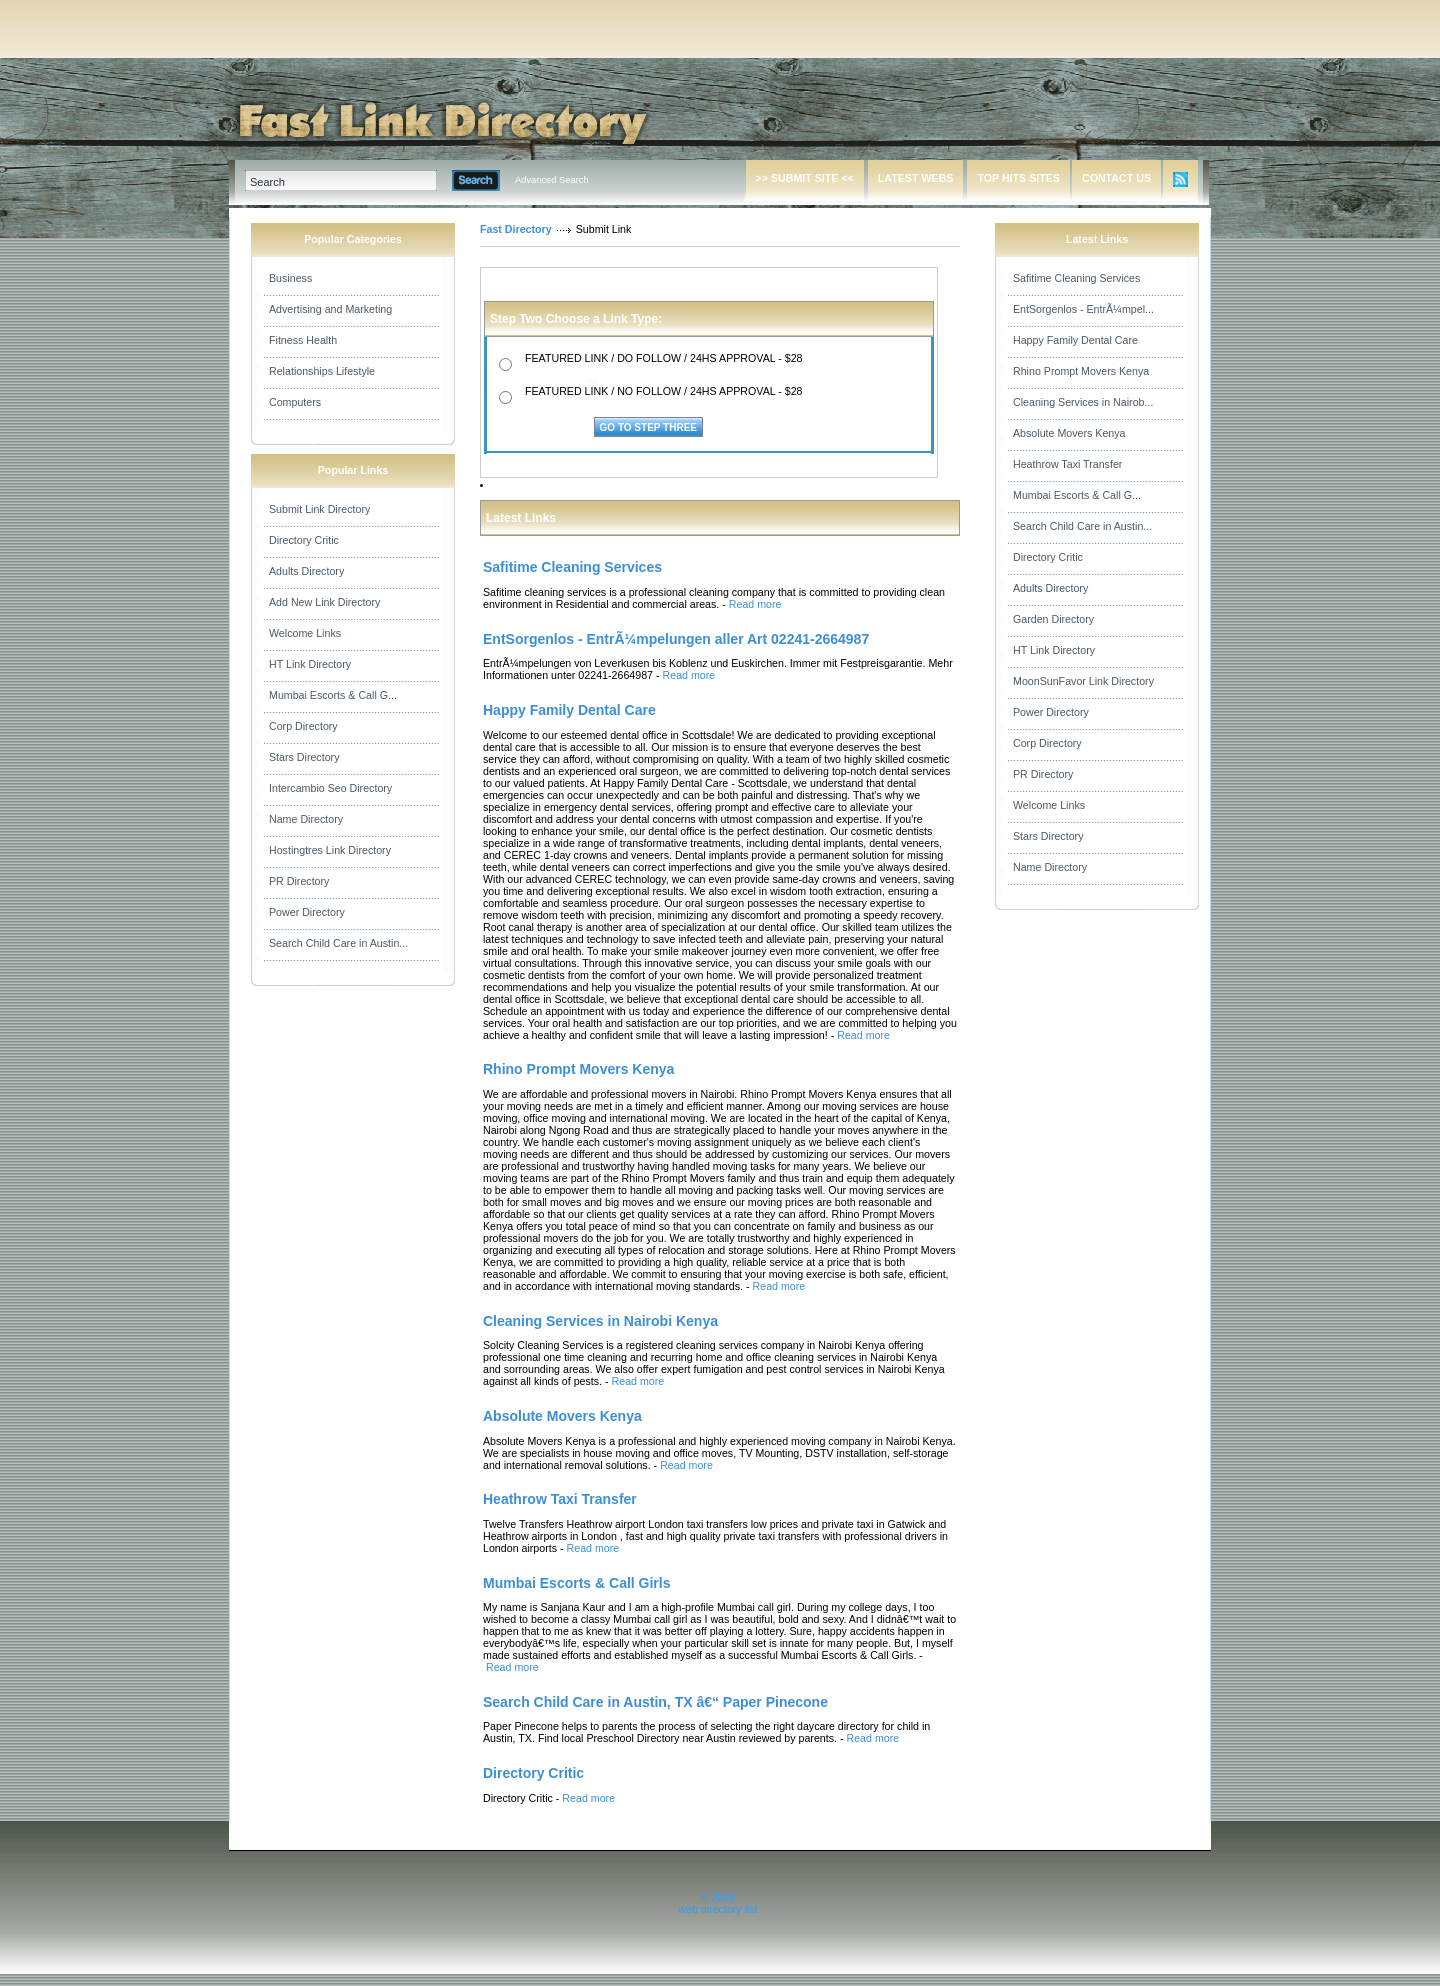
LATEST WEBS (916, 178)
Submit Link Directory (319, 509)
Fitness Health (303, 340)
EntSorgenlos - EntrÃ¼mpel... (1083, 309)
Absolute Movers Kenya (1069, 433)
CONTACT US (1116, 178)
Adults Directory (306, 571)
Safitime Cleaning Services (1076, 278)
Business (290, 278)
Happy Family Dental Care (1075, 340)
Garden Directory (1053, 619)
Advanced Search (552, 180)
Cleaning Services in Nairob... (1083, 402)
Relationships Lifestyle (322, 371)
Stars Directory (304, 757)
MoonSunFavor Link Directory (1083, 681)
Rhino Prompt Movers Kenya (1081, 371)
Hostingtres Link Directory (330, 850)
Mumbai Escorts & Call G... (333, 695)
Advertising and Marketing (330, 309)
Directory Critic (304, 540)
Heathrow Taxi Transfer (1067, 464)
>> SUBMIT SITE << (805, 178)
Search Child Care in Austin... (338, 943)
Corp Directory (303, 726)
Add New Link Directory (324, 602)
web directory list (717, 1909)
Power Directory (307, 912)
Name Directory (306, 819)
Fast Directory (516, 229)
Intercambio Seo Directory (330, 788)
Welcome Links (305, 633)
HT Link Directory (310, 664)
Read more (755, 604)
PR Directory (299, 881)
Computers (295, 402)
